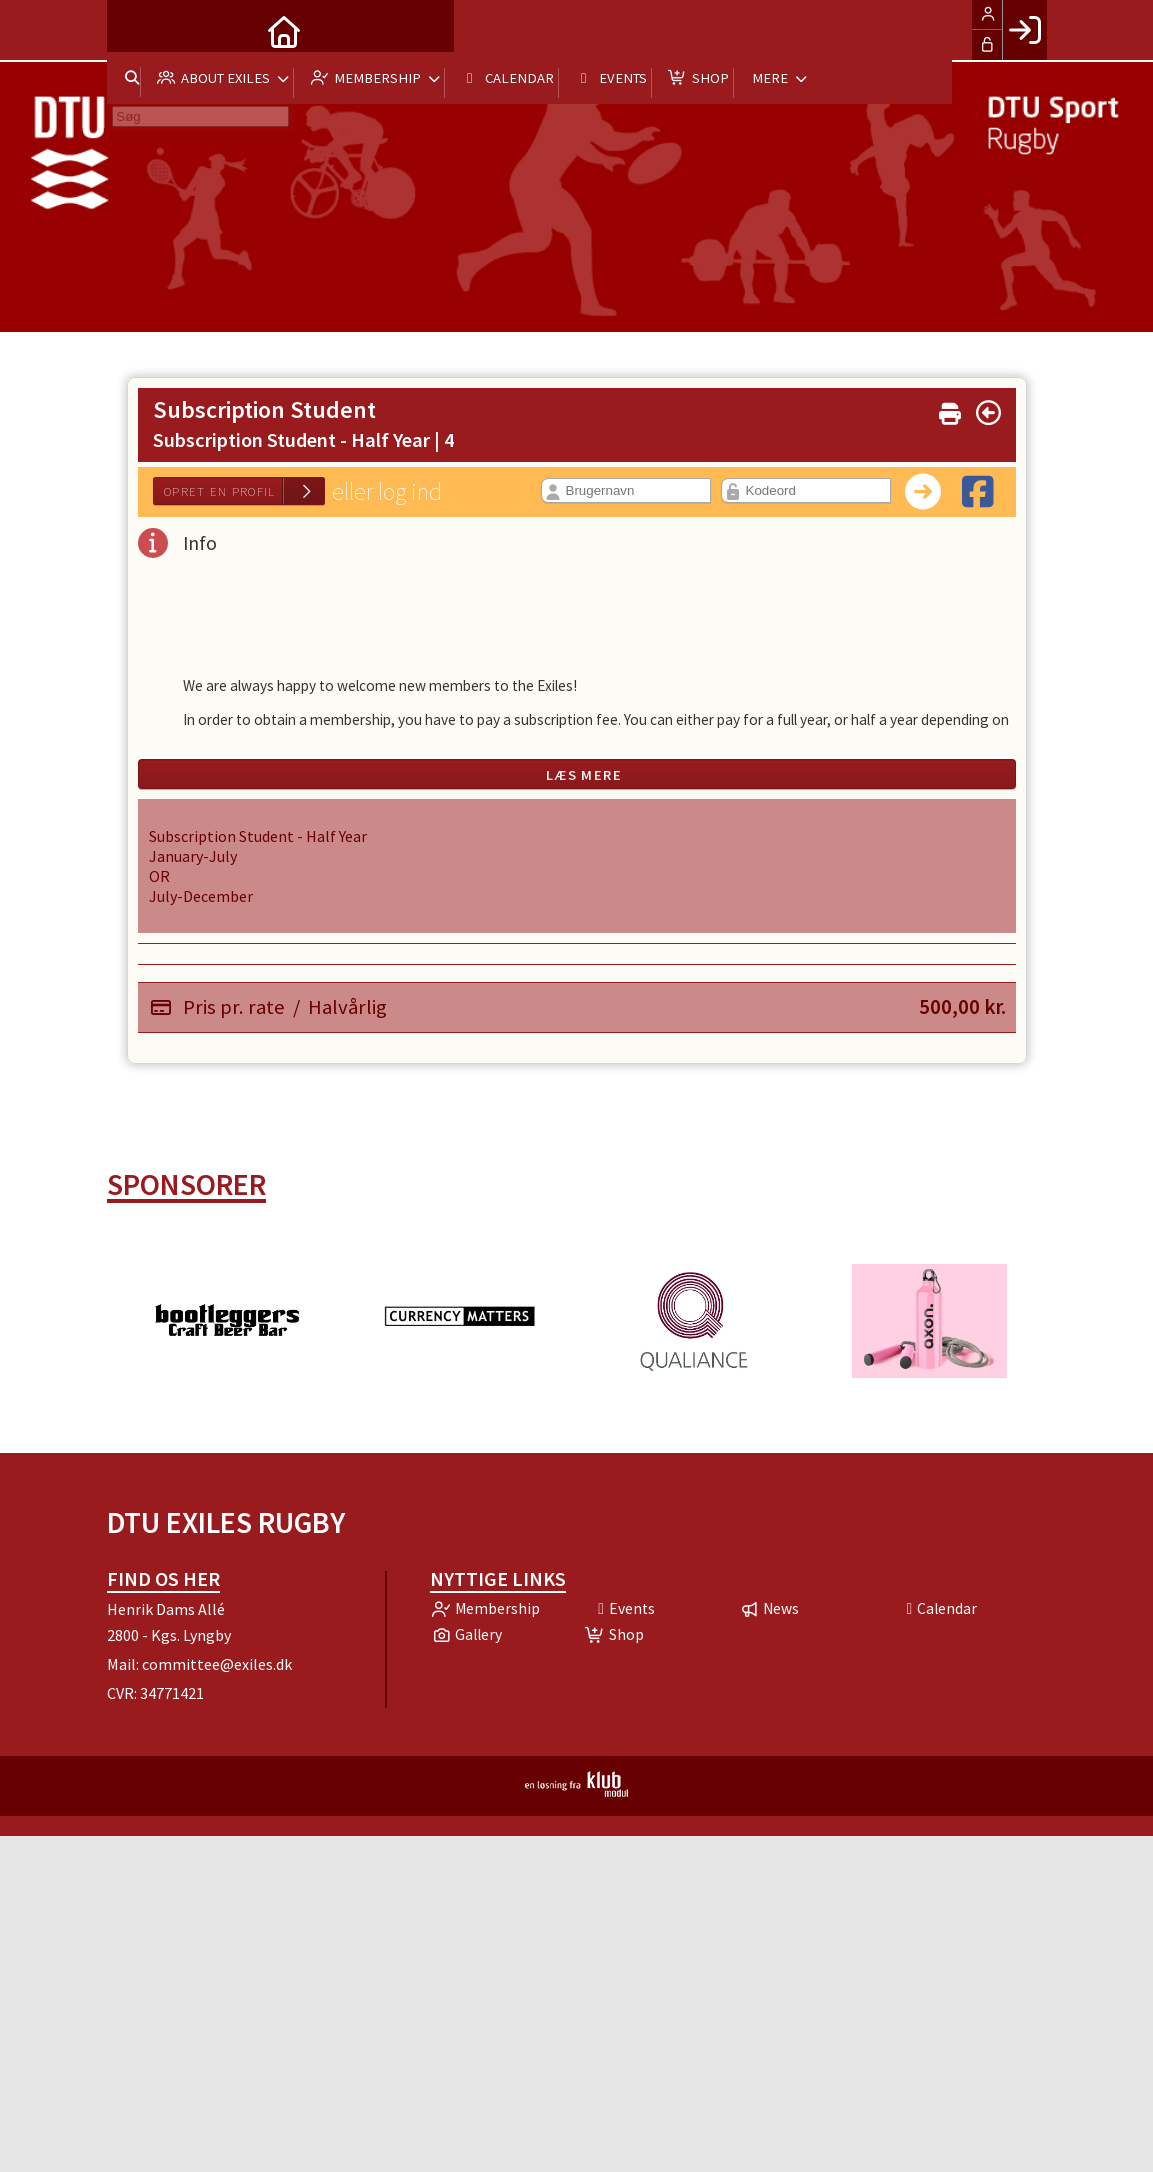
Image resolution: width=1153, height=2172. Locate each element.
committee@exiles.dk (217, 1664)
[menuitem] (137, 30)
